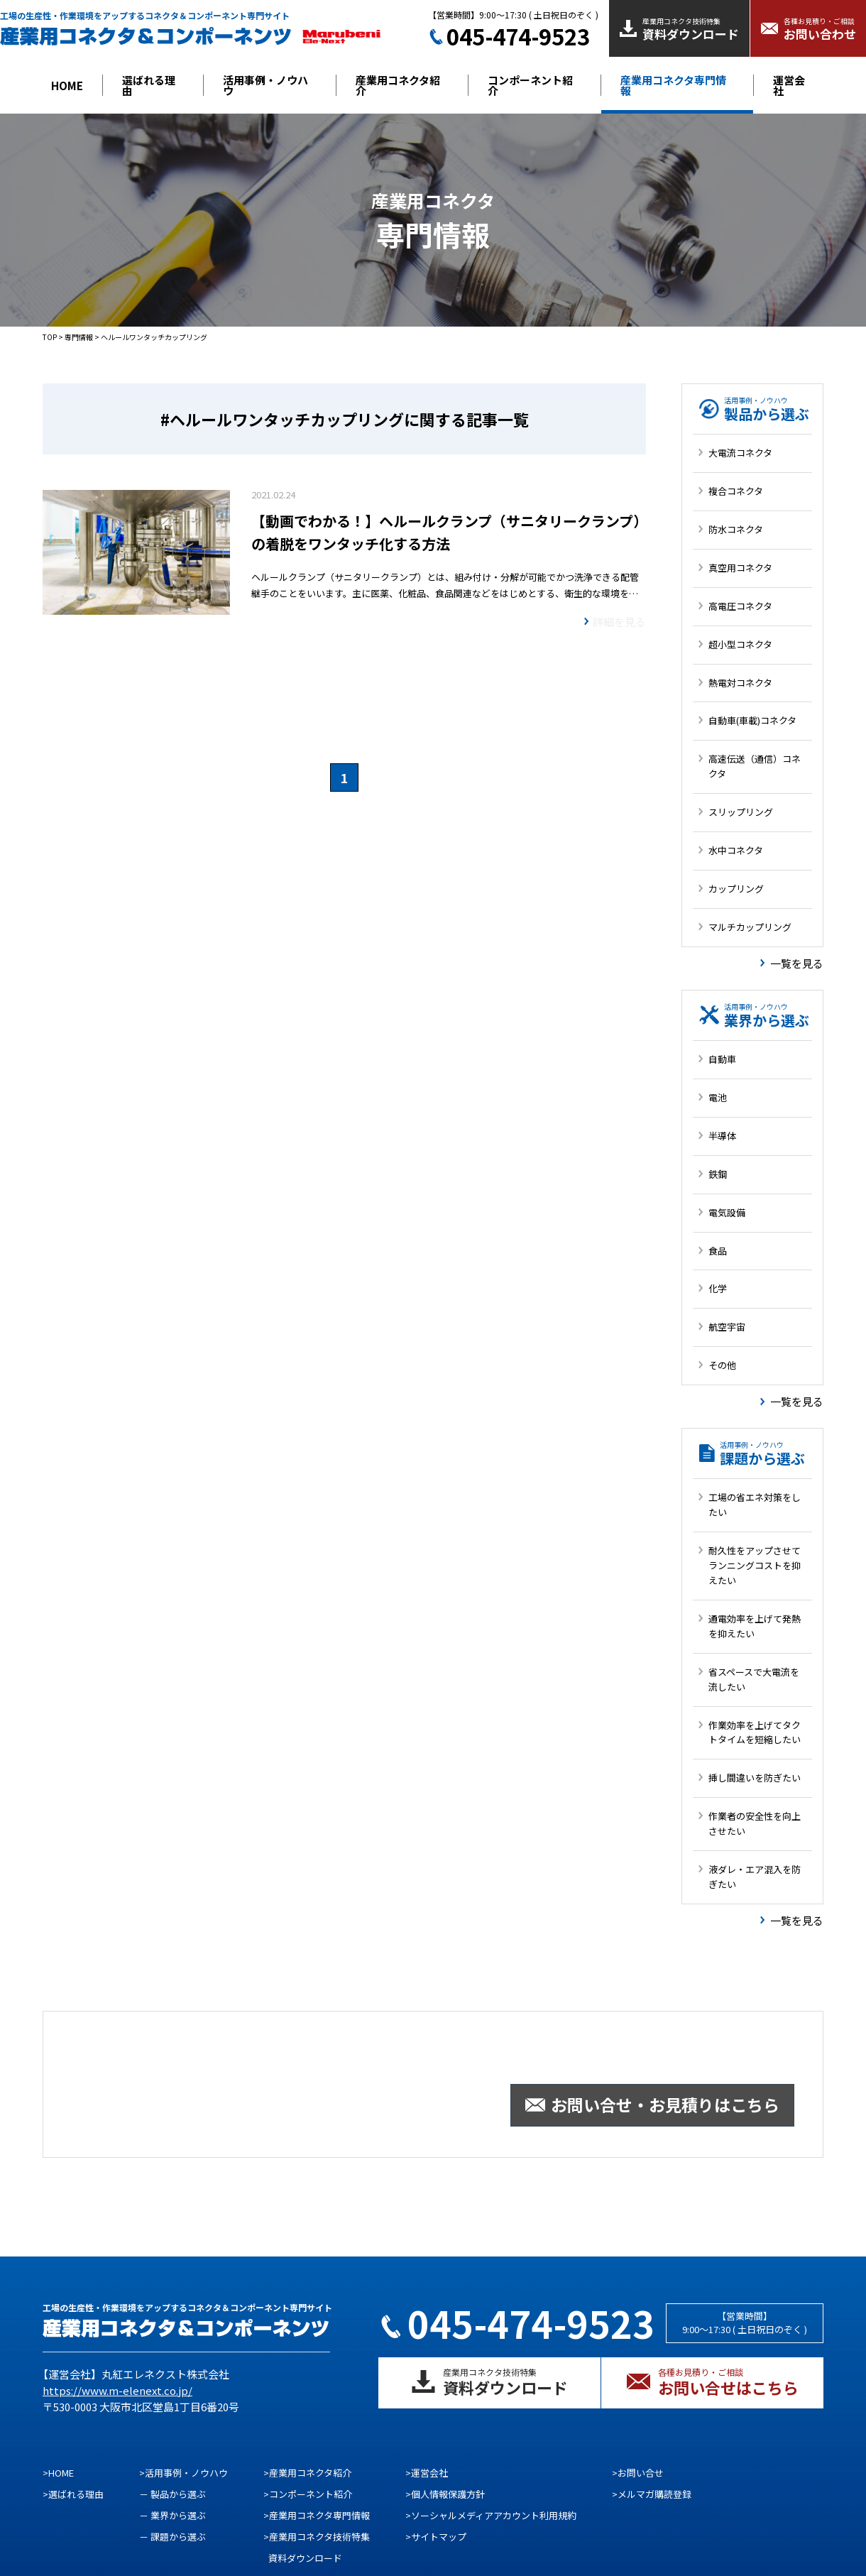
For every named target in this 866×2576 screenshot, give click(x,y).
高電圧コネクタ (740, 606)
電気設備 (726, 1212)
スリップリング (740, 812)
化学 (717, 1288)
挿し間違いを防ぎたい (754, 1777)
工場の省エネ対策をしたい (754, 1504)
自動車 (722, 1059)
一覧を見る (796, 963)
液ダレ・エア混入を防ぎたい (754, 1876)
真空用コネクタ (740, 567)
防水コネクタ (735, 529)
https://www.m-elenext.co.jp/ (117, 2390)
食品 (717, 1250)
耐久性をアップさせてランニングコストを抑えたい (754, 1565)
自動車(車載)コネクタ (752, 720)
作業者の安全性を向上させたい (754, 1823)
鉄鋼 (717, 1174)
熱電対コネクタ (740, 682)
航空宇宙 (726, 1326)
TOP (50, 337)
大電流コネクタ (740, 452)
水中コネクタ (735, 850)
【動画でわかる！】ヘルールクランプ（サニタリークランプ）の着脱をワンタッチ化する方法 (445, 532)
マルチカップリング (749, 927)
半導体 (722, 1135)
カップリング (736, 888)
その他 (722, 1365)
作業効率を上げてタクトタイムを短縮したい (754, 1732)
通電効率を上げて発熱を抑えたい (754, 1626)
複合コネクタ (735, 491)
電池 (717, 1097)
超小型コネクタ (740, 644)
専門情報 (79, 337)
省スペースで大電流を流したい (753, 1679)
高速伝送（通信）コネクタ (754, 766)
